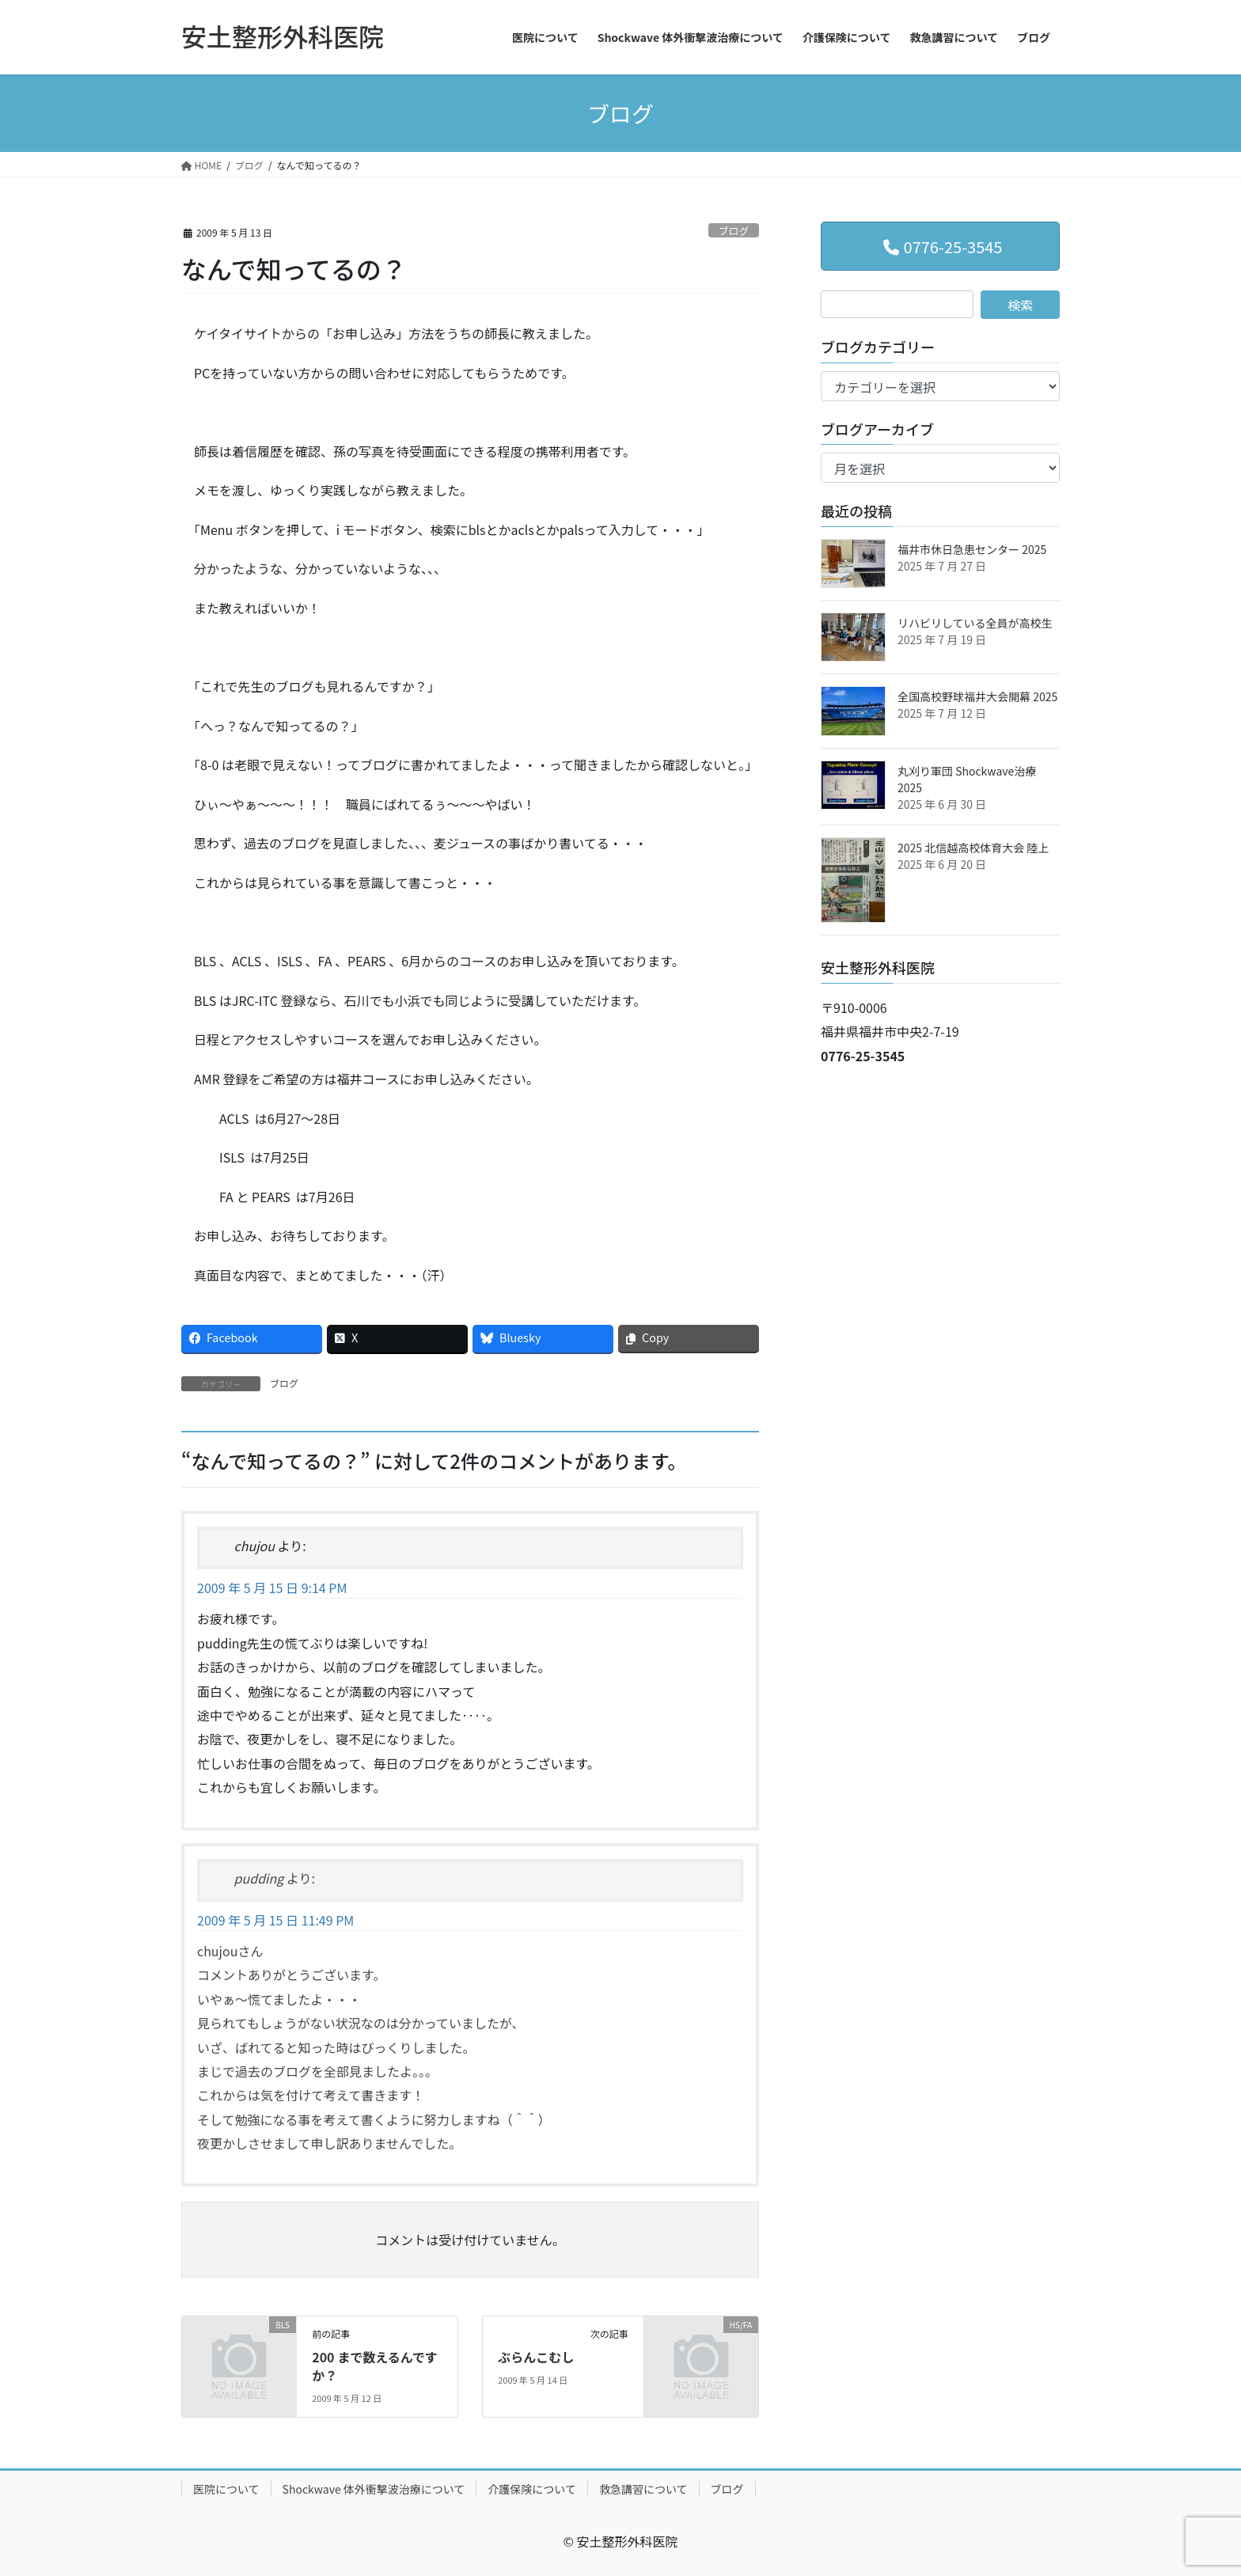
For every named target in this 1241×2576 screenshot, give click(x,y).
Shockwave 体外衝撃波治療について (374, 2489)
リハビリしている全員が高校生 (975, 623)
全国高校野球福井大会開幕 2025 (977, 696)
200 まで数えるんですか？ (375, 2365)
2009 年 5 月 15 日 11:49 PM (275, 1919)
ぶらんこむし (536, 2356)
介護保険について (532, 2489)
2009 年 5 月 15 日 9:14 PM (272, 1587)
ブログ (734, 230)
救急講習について (643, 2489)
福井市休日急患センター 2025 (972, 549)
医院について (226, 2489)
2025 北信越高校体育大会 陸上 (973, 848)
